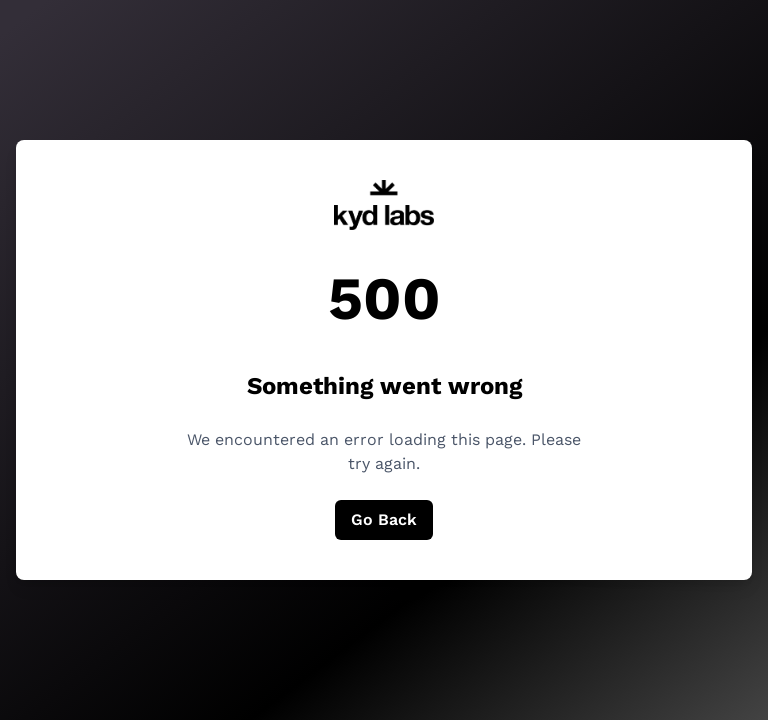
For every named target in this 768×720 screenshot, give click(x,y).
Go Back (384, 519)
